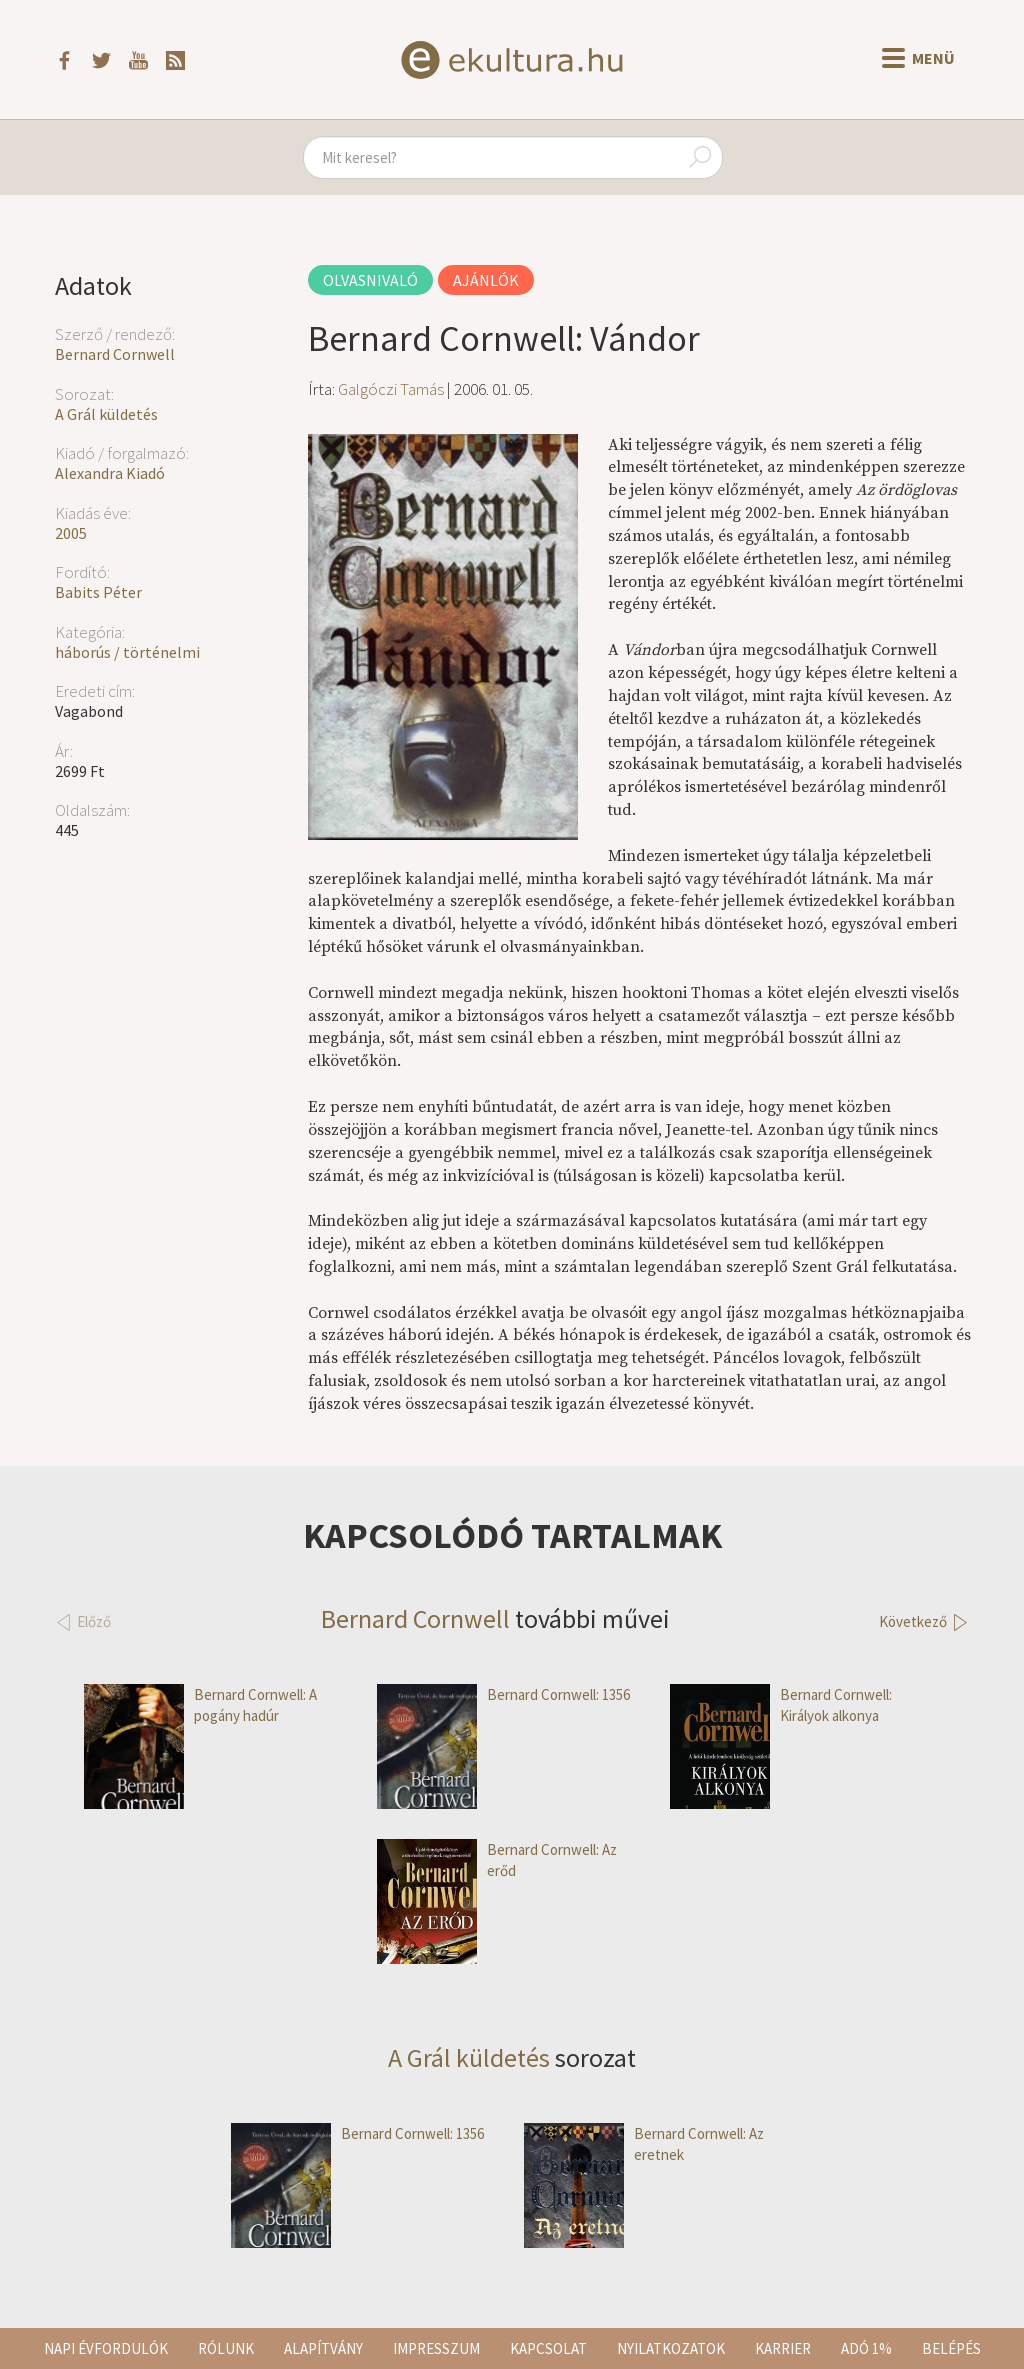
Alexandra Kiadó (110, 473)
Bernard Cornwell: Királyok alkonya (781, 1705)
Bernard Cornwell (115, 354)
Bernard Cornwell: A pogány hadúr (200, 1705)
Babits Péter (98, 592)
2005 (71, 533)
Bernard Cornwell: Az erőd (497, 1860)
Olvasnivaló (370, 280)
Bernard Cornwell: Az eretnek (644, 2144)
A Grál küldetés (106, 414)
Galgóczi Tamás (391, 389)
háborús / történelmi (127, 652)
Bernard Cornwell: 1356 (503, 1694)
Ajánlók (486, 280)
